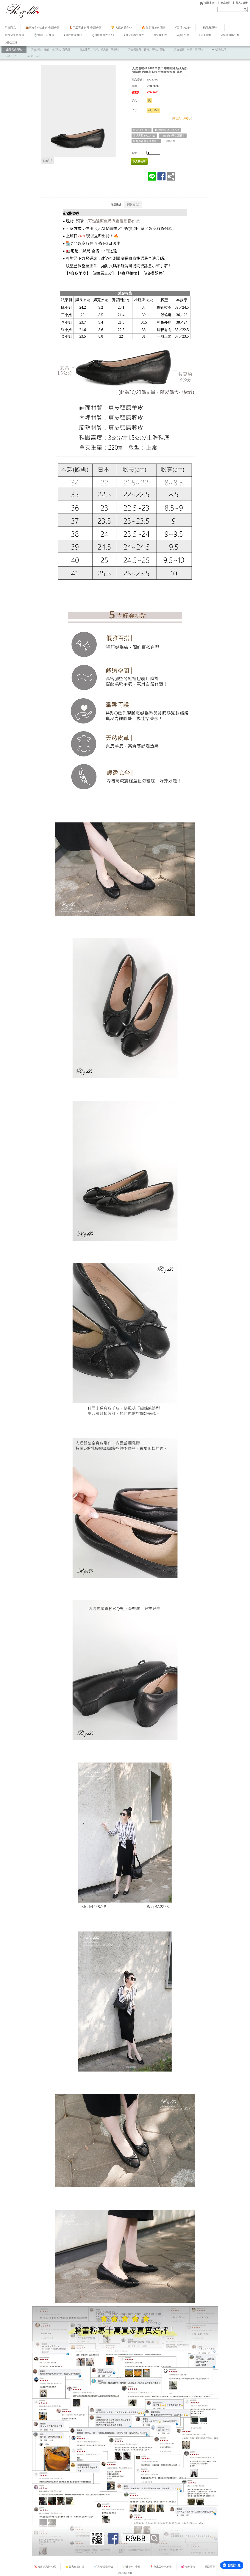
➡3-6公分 (12, 56)
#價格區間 (11, 42)
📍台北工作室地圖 (161, 2566)
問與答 (133, 204)
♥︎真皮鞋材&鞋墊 (134, 35)
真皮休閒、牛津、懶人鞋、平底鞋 (99, 49)
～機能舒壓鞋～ (210, 27)
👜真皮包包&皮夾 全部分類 (42, 27)
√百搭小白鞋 (182, 27)
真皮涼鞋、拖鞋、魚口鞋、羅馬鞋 (50, 49)
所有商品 (10, 27)
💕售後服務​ (188, 2566)
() (207, 3)
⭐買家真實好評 (74, 2566)
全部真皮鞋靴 (14, 49)
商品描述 (116, 204)
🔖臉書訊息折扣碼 (45, 2566)
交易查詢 (225, 2)
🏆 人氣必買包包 (121, 27)
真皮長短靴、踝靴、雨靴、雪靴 (146, 49)
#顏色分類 (182, 35)
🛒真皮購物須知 (103, 2566)
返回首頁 (209, 2566)
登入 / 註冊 (242, 2)
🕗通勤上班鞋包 (44, 35)
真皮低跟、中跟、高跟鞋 (188, 49)
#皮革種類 (205, 35)
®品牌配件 (160, 35)
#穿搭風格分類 (230, 35)
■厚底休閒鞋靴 (73, 35)
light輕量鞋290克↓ (103, 35)
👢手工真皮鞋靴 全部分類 (85, 27)
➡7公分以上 (34, 56)
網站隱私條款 (125, 2573)
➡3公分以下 (219, 49)
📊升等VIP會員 (131, 2566)
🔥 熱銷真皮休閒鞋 (153, 27)
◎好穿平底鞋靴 (14, 35)
